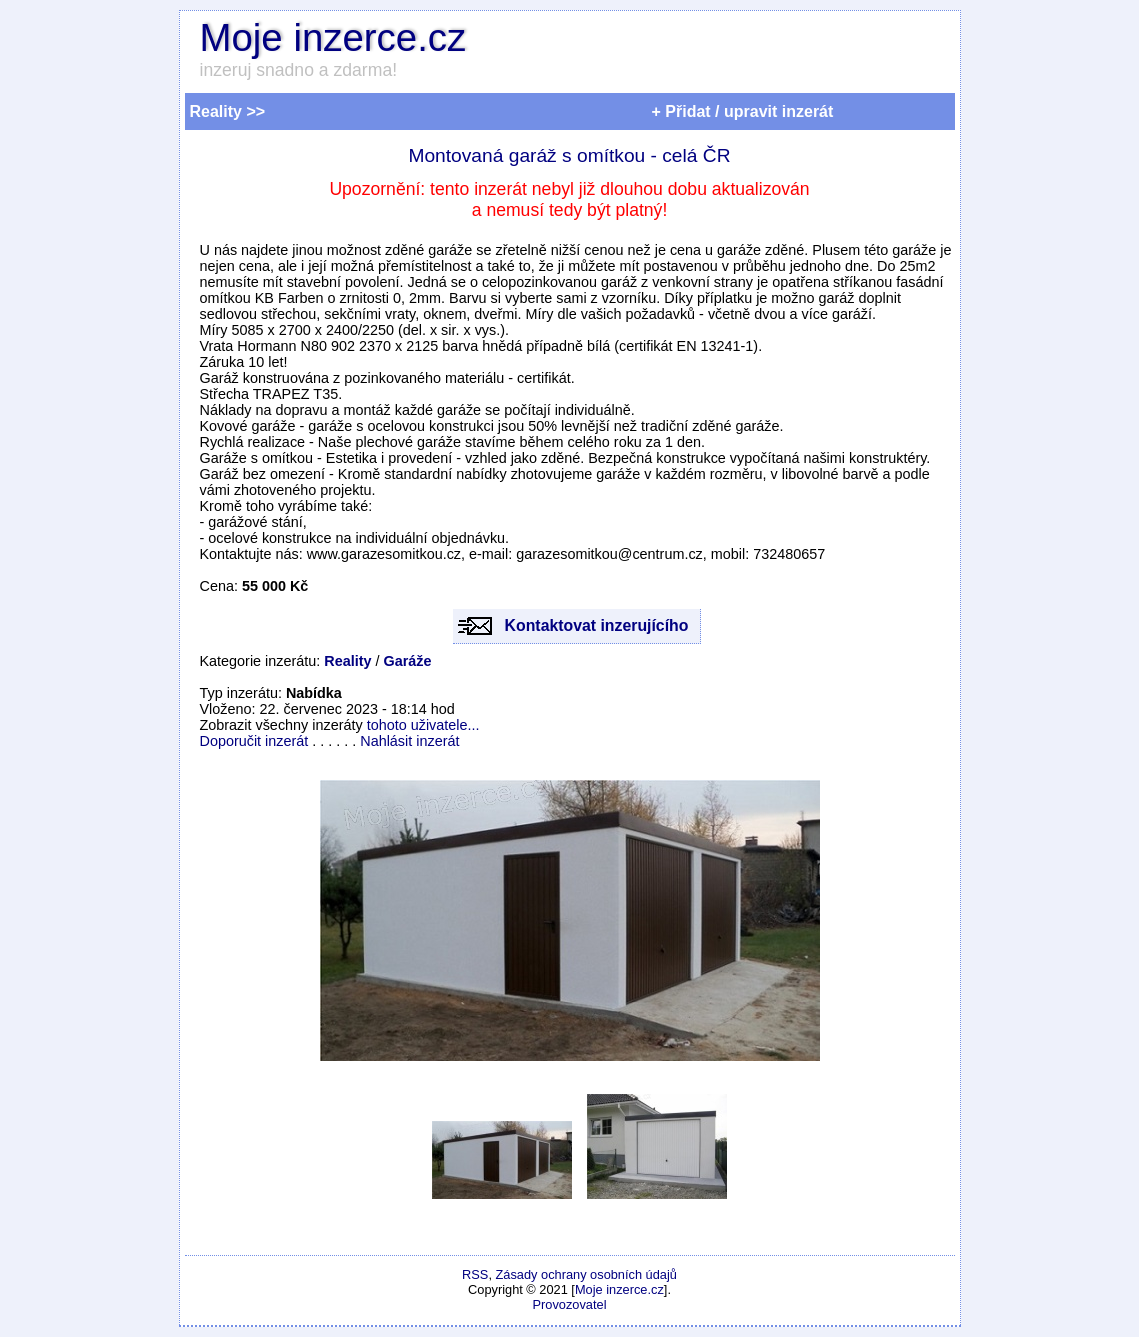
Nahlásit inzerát (409, 741)
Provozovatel (570, 1304)
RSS (475, 1274)
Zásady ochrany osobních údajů (586, 1274)
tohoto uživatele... (423, 725)
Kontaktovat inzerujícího (597, 625)
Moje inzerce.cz (333, 37)
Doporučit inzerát (254, 741)
